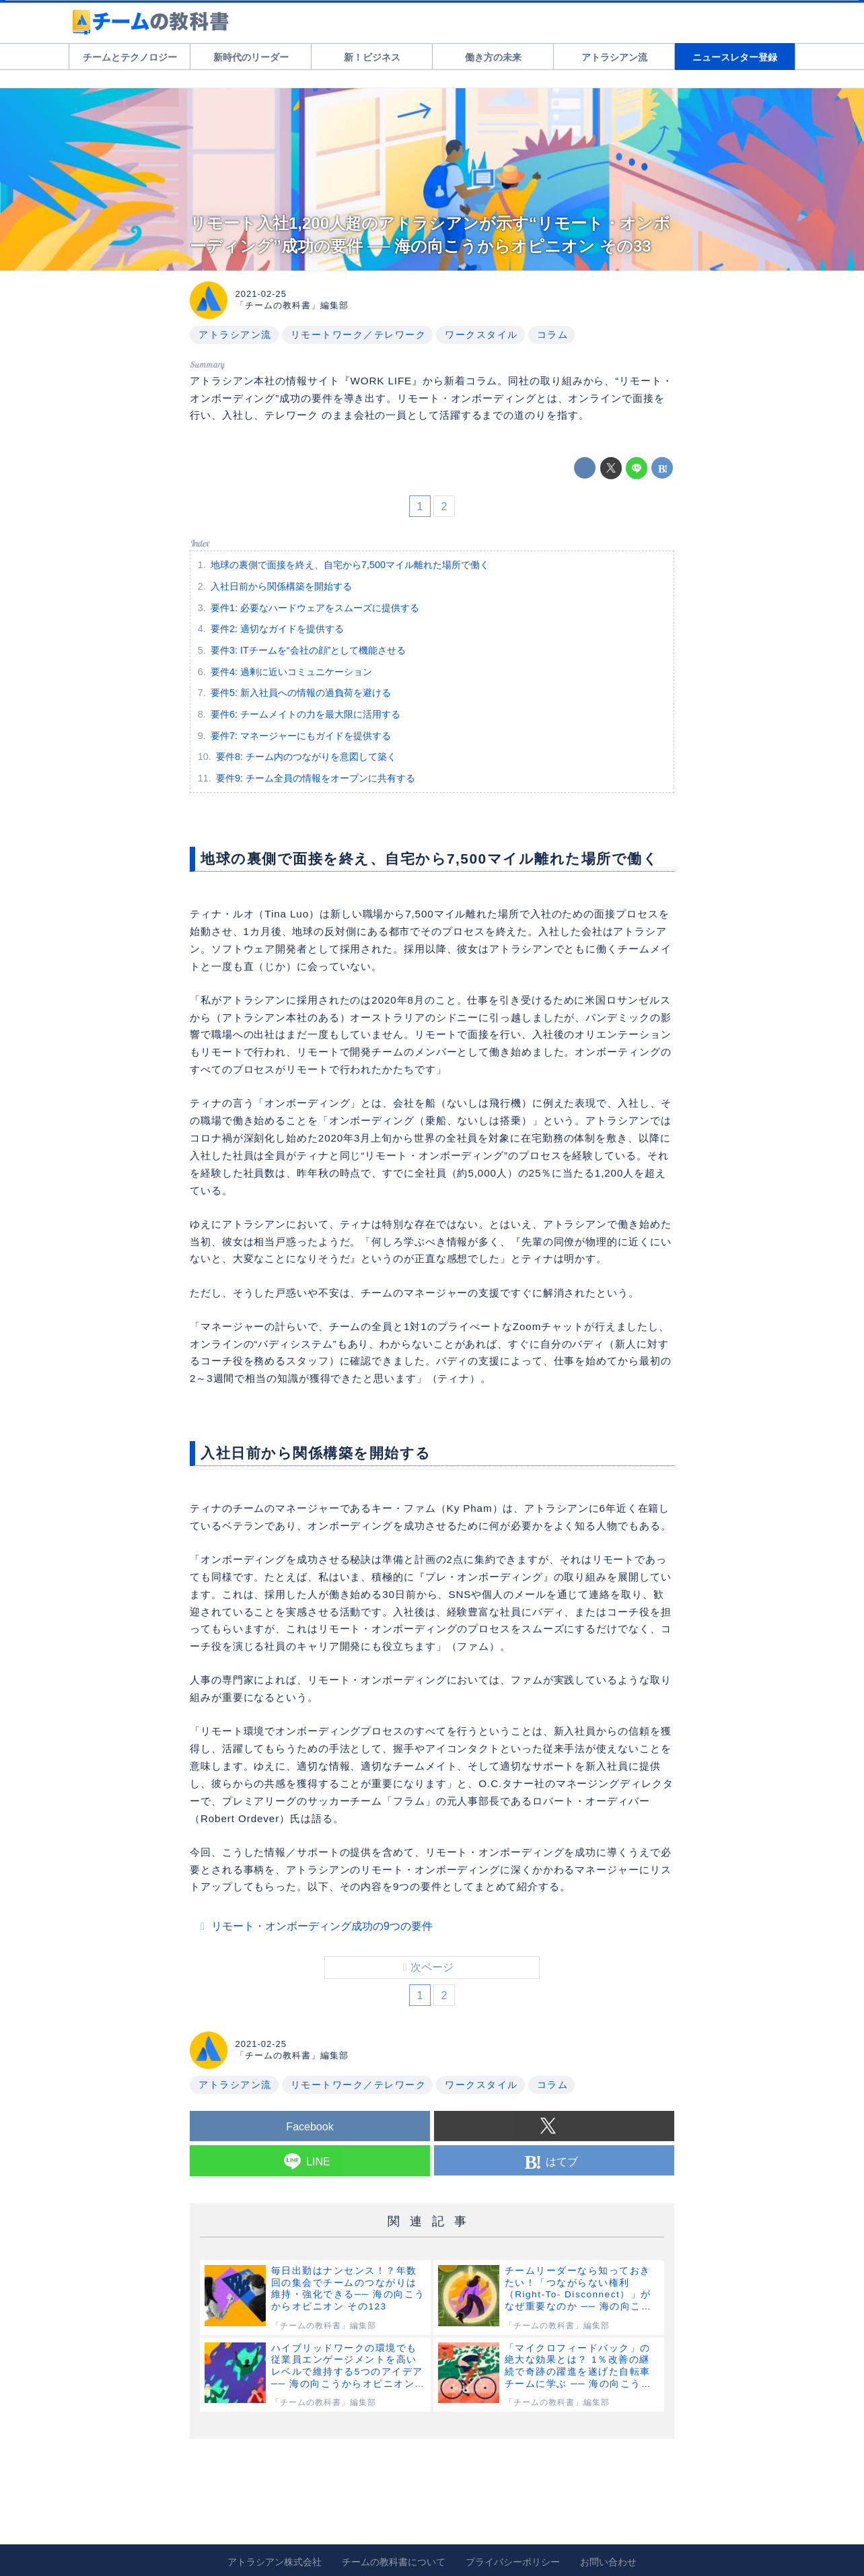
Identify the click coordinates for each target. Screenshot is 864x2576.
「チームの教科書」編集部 (292, 305)
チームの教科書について (393, 2561)
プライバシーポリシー (513, 2561)
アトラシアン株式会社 (274, 2561)
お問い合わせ (608, 2561)
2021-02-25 (261, 294)
